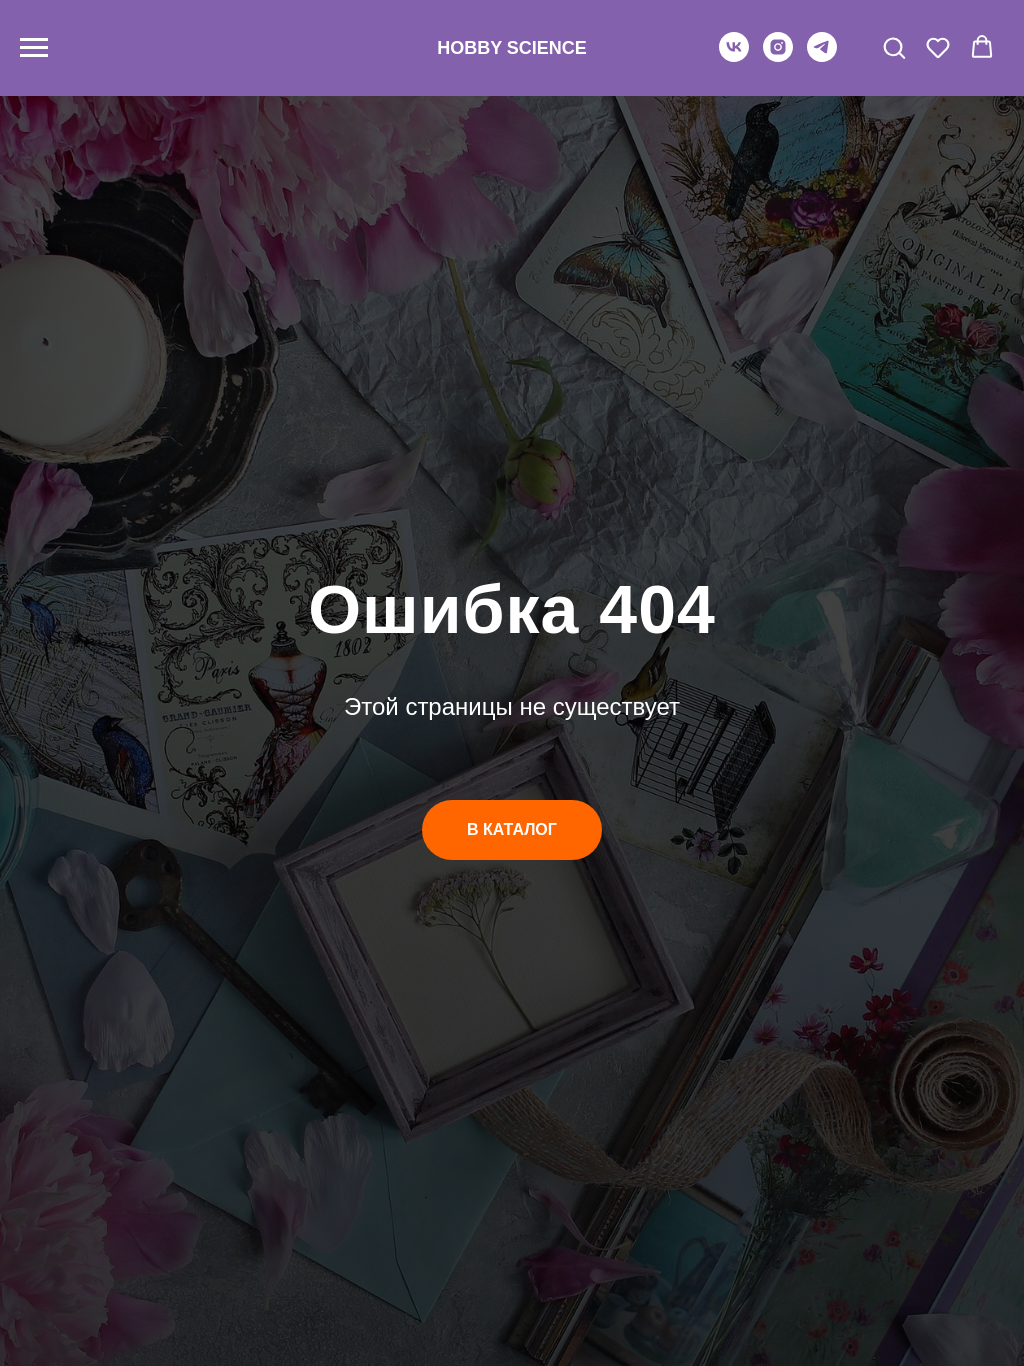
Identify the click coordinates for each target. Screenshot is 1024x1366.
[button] (894, 47)
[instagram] (778, 56)
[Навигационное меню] (34, 48)
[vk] (734, 56)
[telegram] (822, 56)
